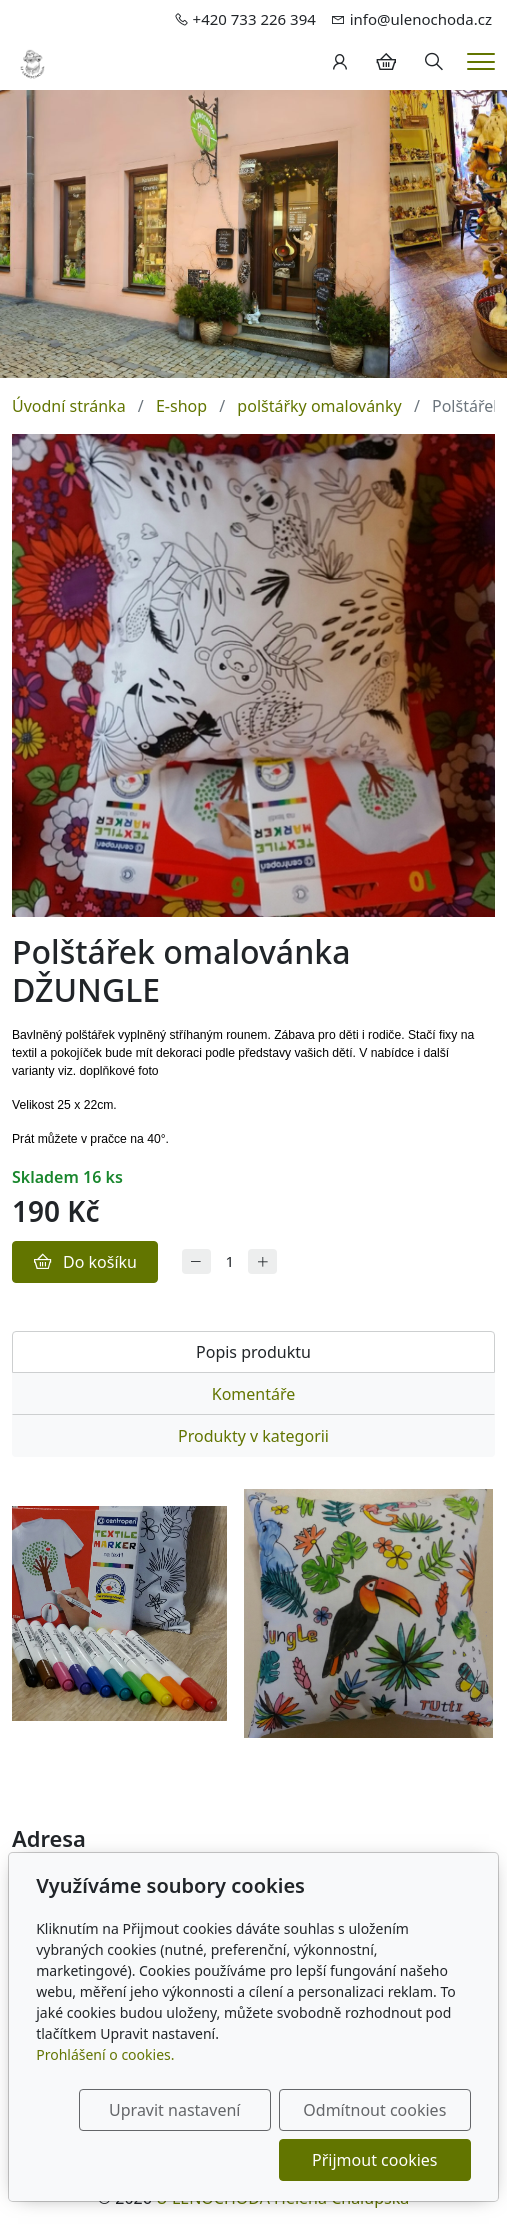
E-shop (181, 406)
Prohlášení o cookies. (105, 2054)
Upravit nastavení (174, 2110)
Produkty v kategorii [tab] (253, 1436)
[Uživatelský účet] (340, 62)
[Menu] (481, 61)
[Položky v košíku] (386, 62)
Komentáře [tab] (254, 1394)
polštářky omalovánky (319, 406)
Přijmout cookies (374, 2160)
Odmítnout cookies (374, 2110)
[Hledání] (434, 62)
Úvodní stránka (69, 406)
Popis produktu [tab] (253, 1352)
